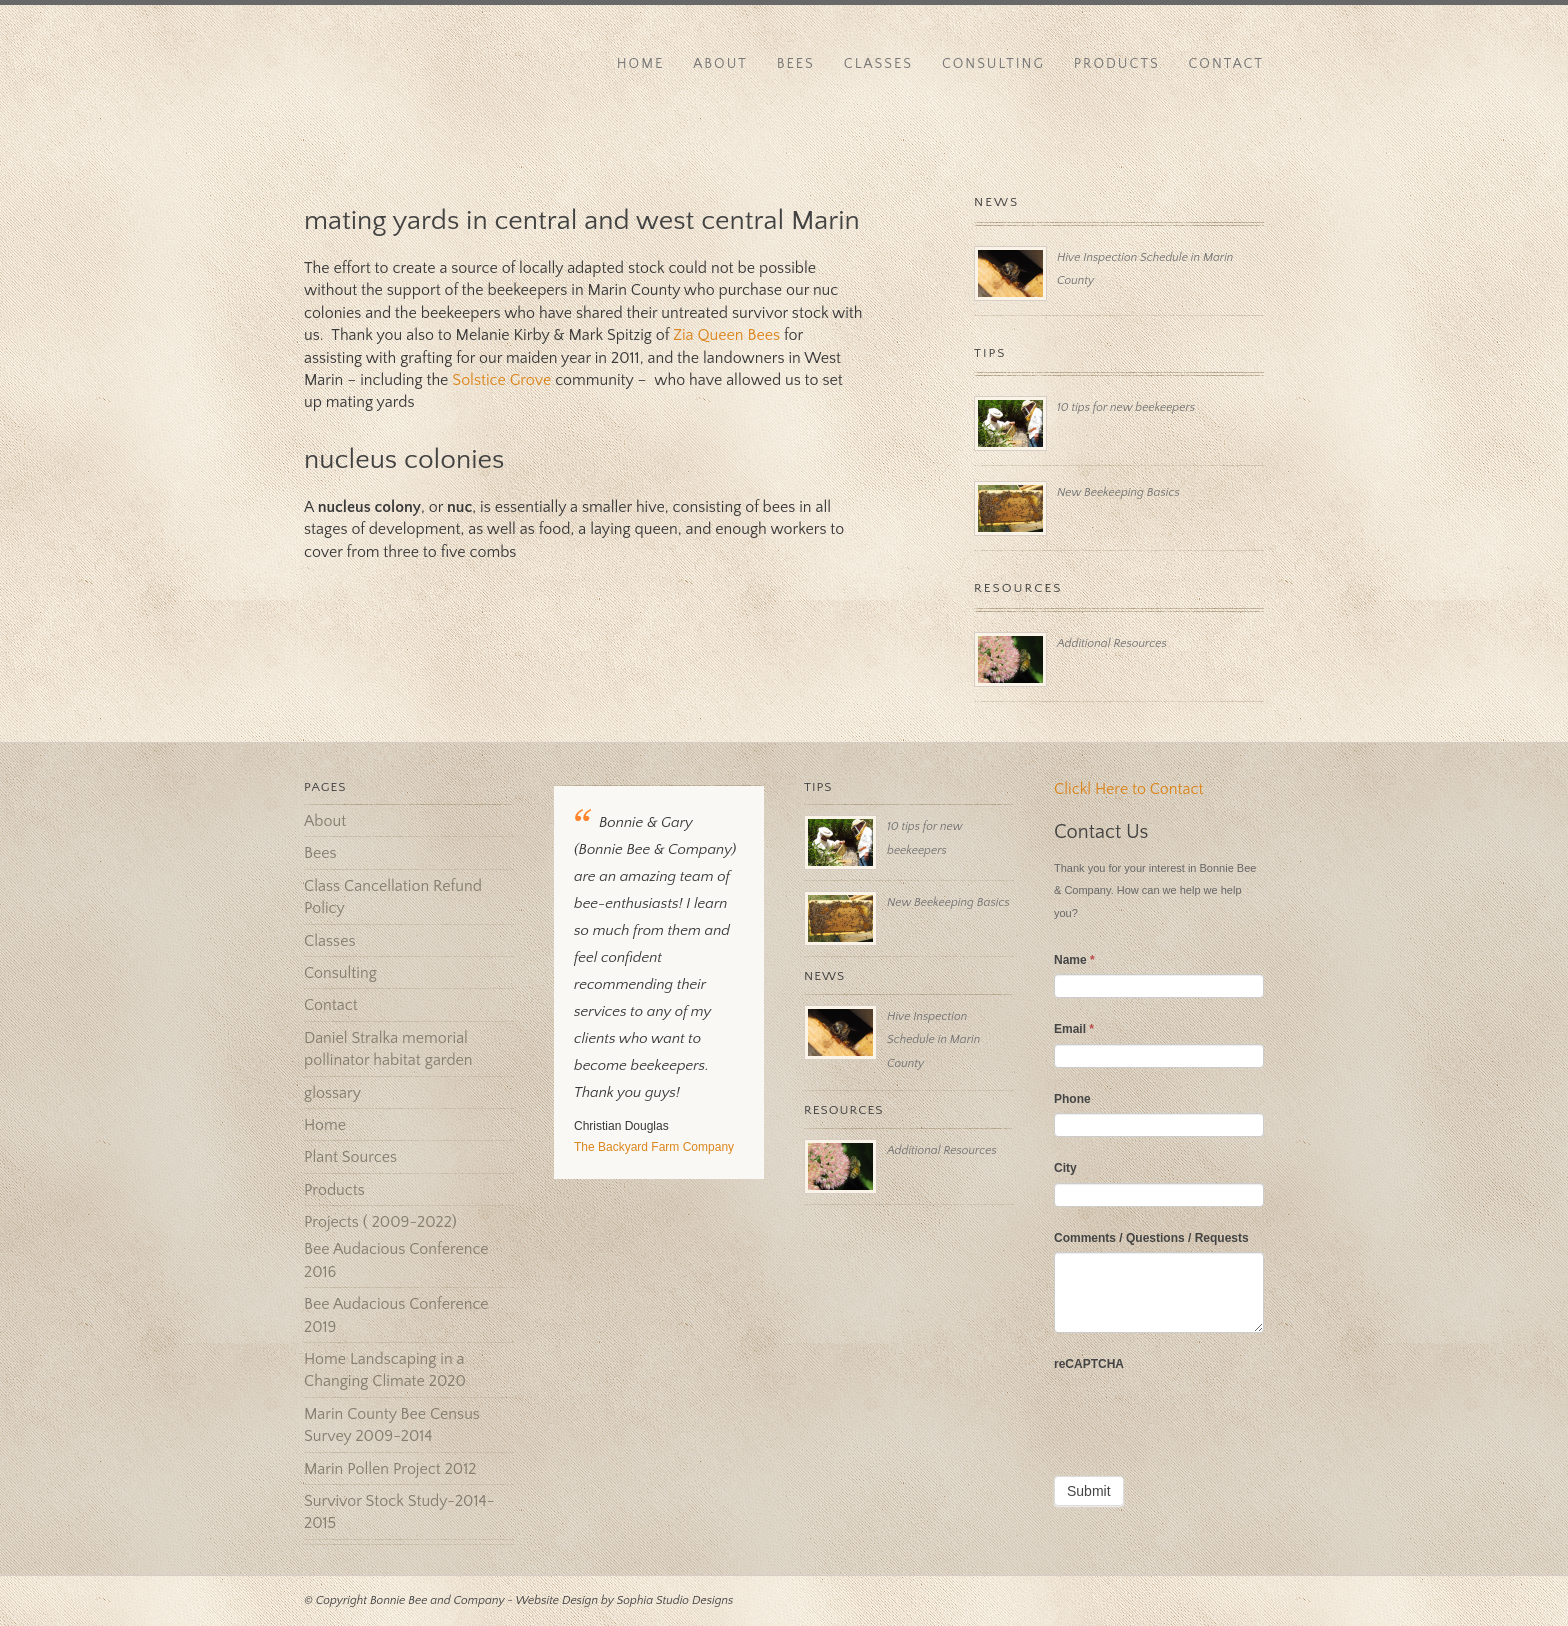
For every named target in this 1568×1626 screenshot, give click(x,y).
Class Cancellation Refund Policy (393, 897)
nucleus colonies (404, 459)
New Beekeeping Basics (1118, 492)
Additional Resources (1112, 643)
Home (641, 64)
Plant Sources (350, 1157)
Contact (1226, 64)
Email (1074, 1029)
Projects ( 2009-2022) (380, 1222)
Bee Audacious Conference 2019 (396, 1315)
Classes (878, 64)
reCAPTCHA (1089, 1364)
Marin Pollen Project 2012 (390, 1469)
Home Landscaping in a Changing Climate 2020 (385, 1370)
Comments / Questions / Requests (1151, 1238)
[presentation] (1206, 1417)
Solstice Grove (501, 380)
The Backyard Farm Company (654, 1147)
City (1065, 1168)
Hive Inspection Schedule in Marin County (933, 1040)
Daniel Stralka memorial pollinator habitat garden (388, 1049)
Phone (1072, 1099)
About (720, 64)
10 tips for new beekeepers (1126, 407)
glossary (332, 1093)
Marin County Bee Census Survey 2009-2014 (392, 1425)
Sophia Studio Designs (675, 1600)
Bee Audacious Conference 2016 (396, 1260)
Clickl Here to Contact (1129, 789)
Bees (796, 64)
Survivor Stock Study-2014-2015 (399, 1512)
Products (1117, 64)
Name (1074, 960)
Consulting (993, 64)
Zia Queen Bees (726, 335)
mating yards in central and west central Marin (582, 220)
